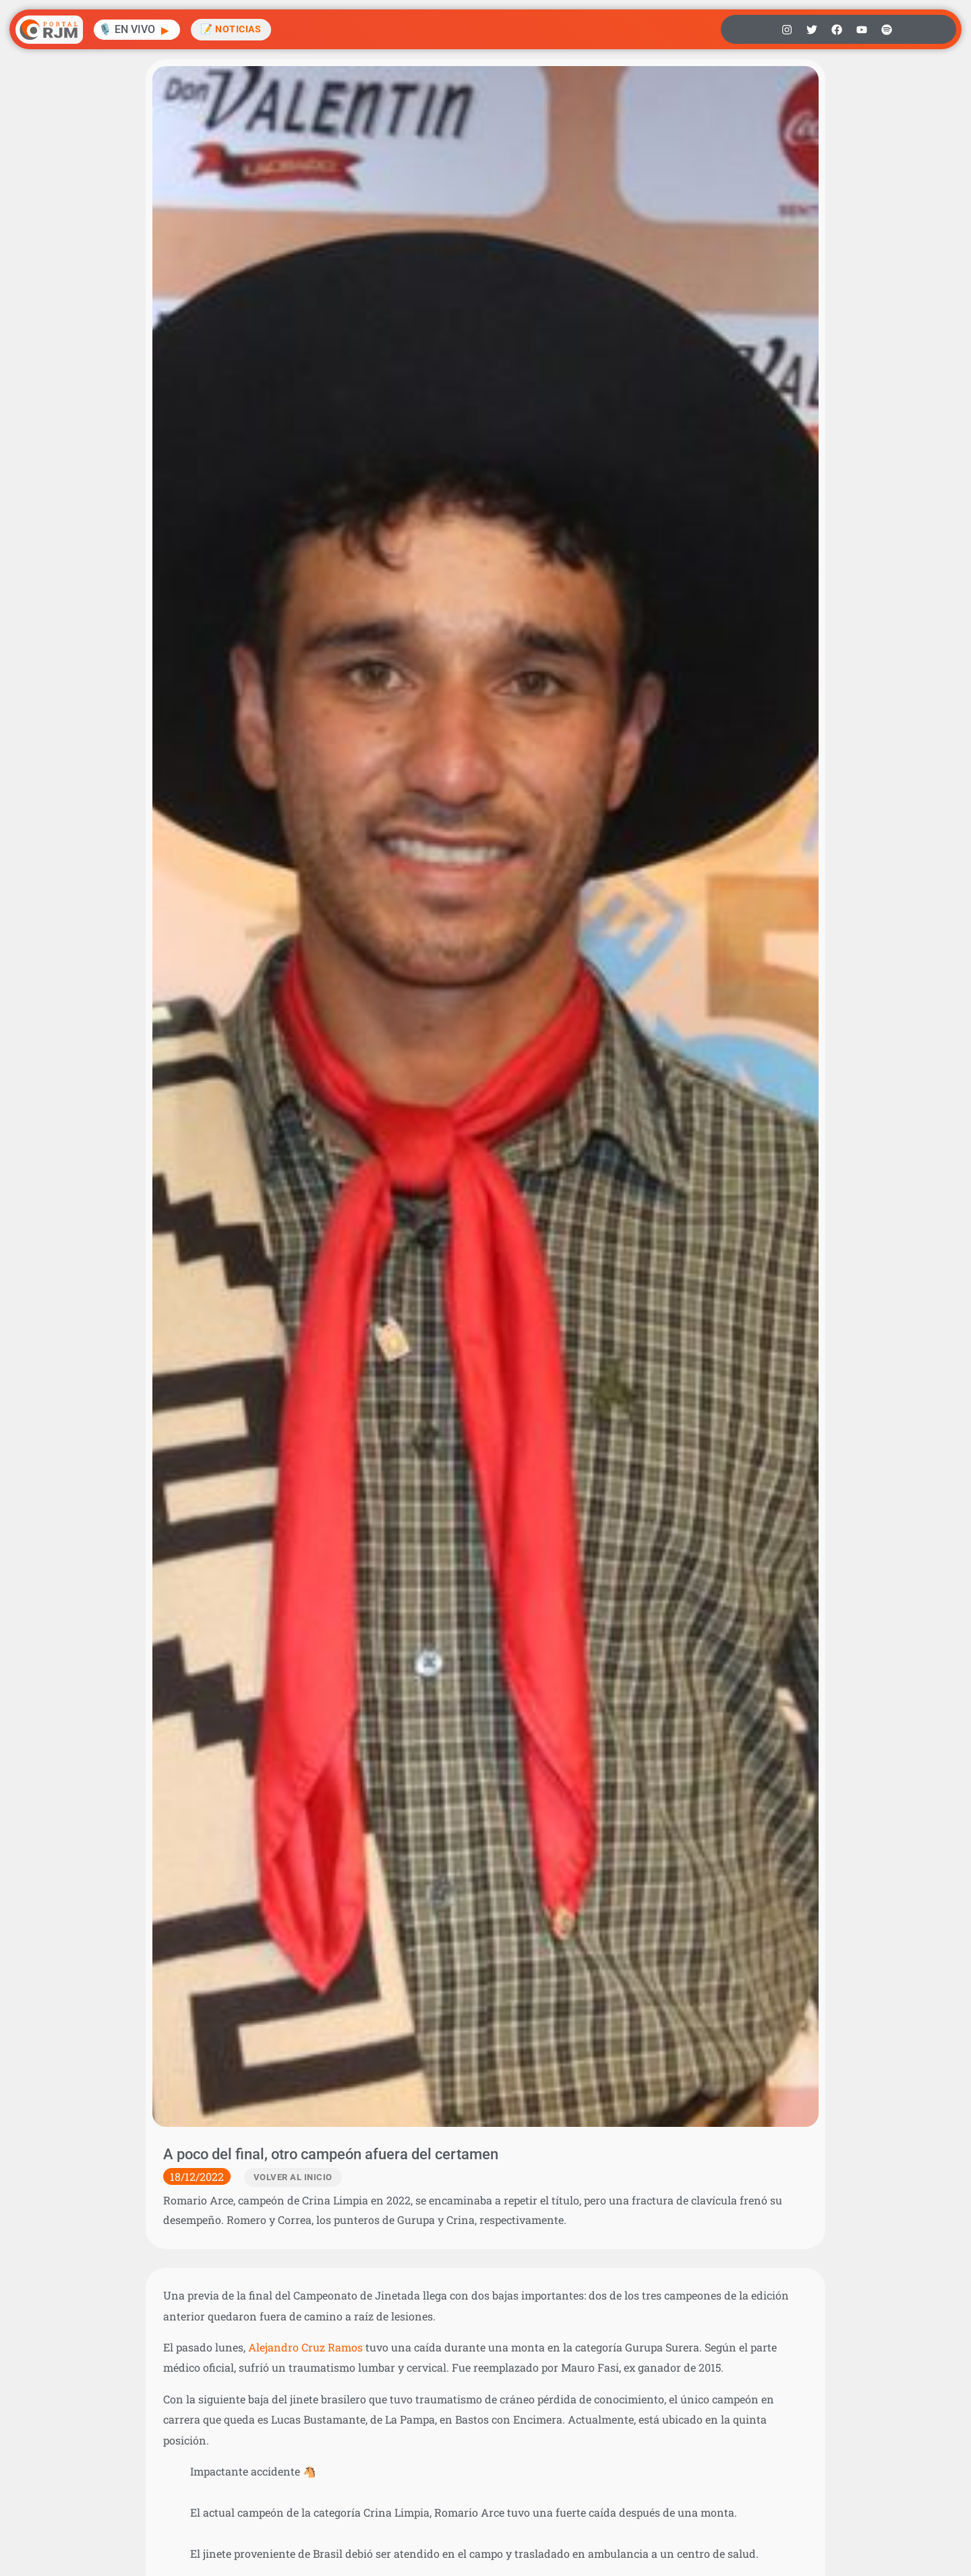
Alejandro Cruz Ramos (305, 2347)
